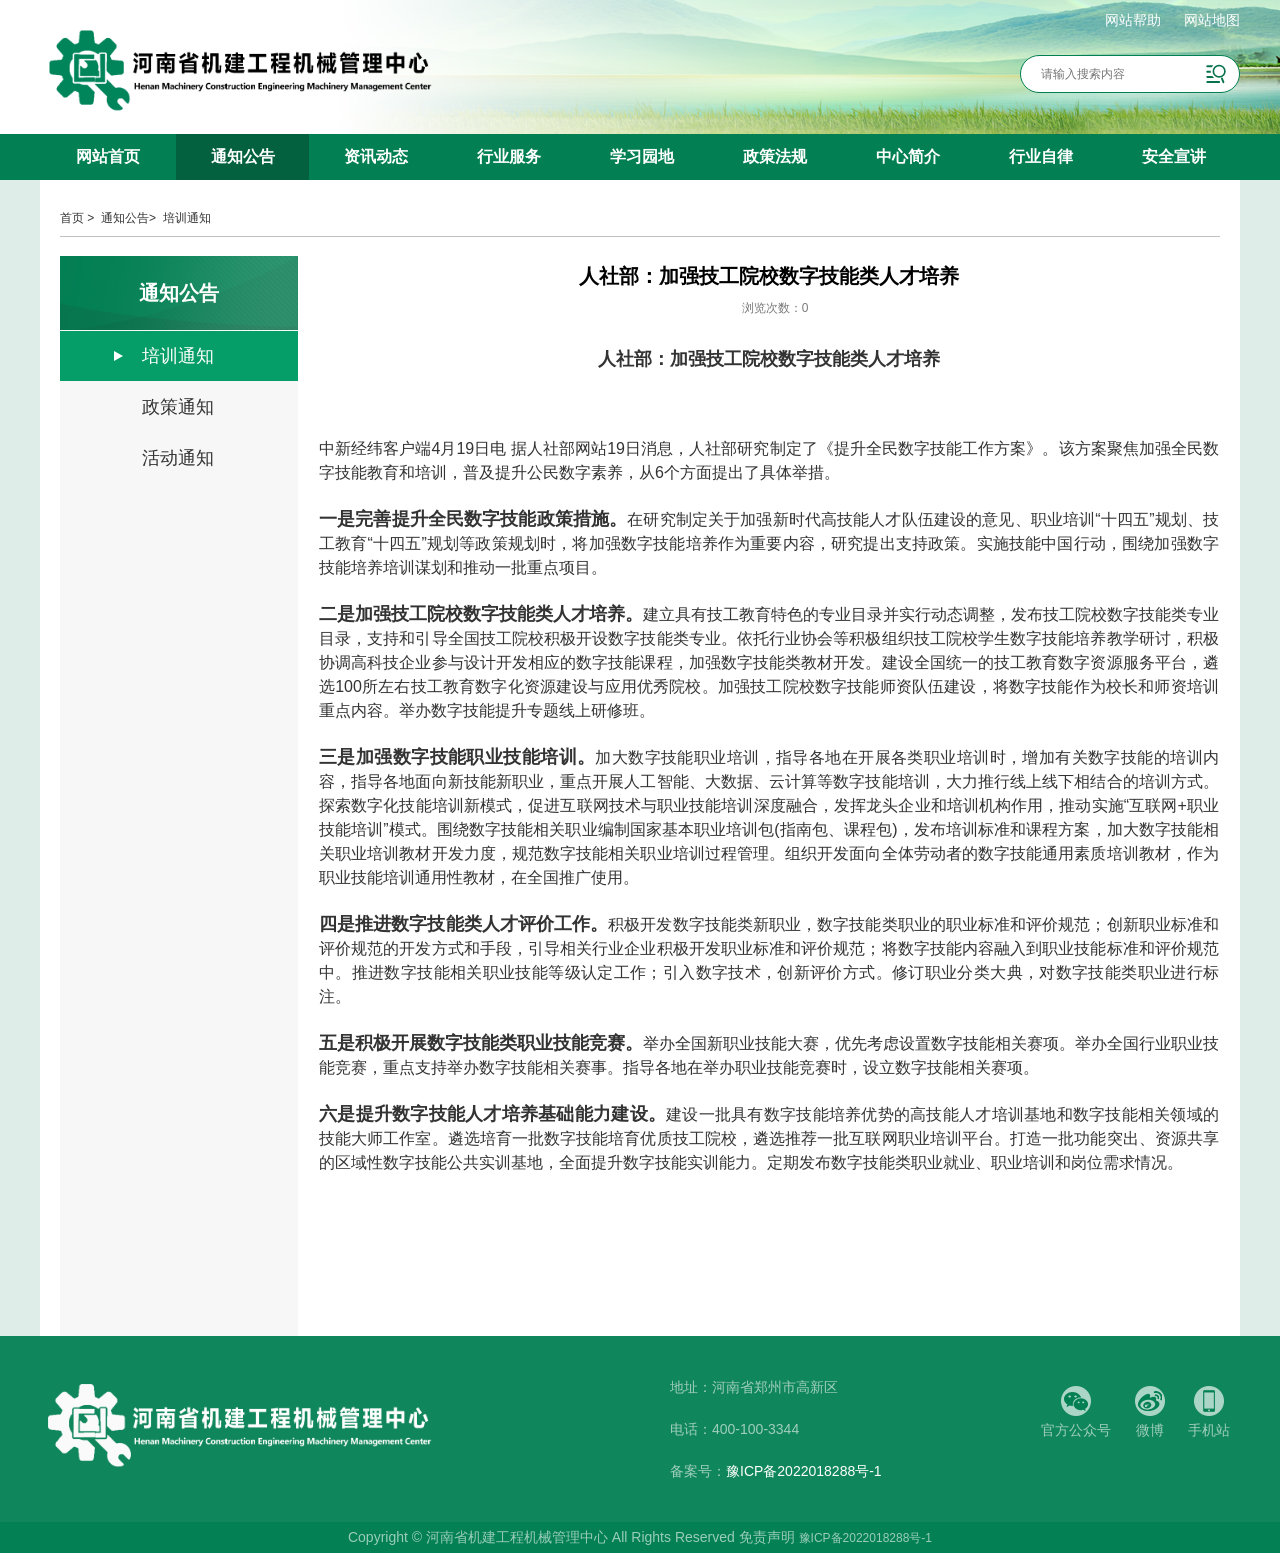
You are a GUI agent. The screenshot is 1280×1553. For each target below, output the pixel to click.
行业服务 (509, 156)
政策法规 (775, 156)
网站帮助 (1133, 20)
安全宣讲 (1174, 156)
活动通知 (178, 458)
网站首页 (108, 156)
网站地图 (1212, 20)
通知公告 (243, 156)
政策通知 (178, 407)
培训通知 (187, 218)
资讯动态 (376, 156)
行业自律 (1041, 156)
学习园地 (642, 156)
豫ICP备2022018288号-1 (804, 1471)
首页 (72, 218)
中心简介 (908, 156)
